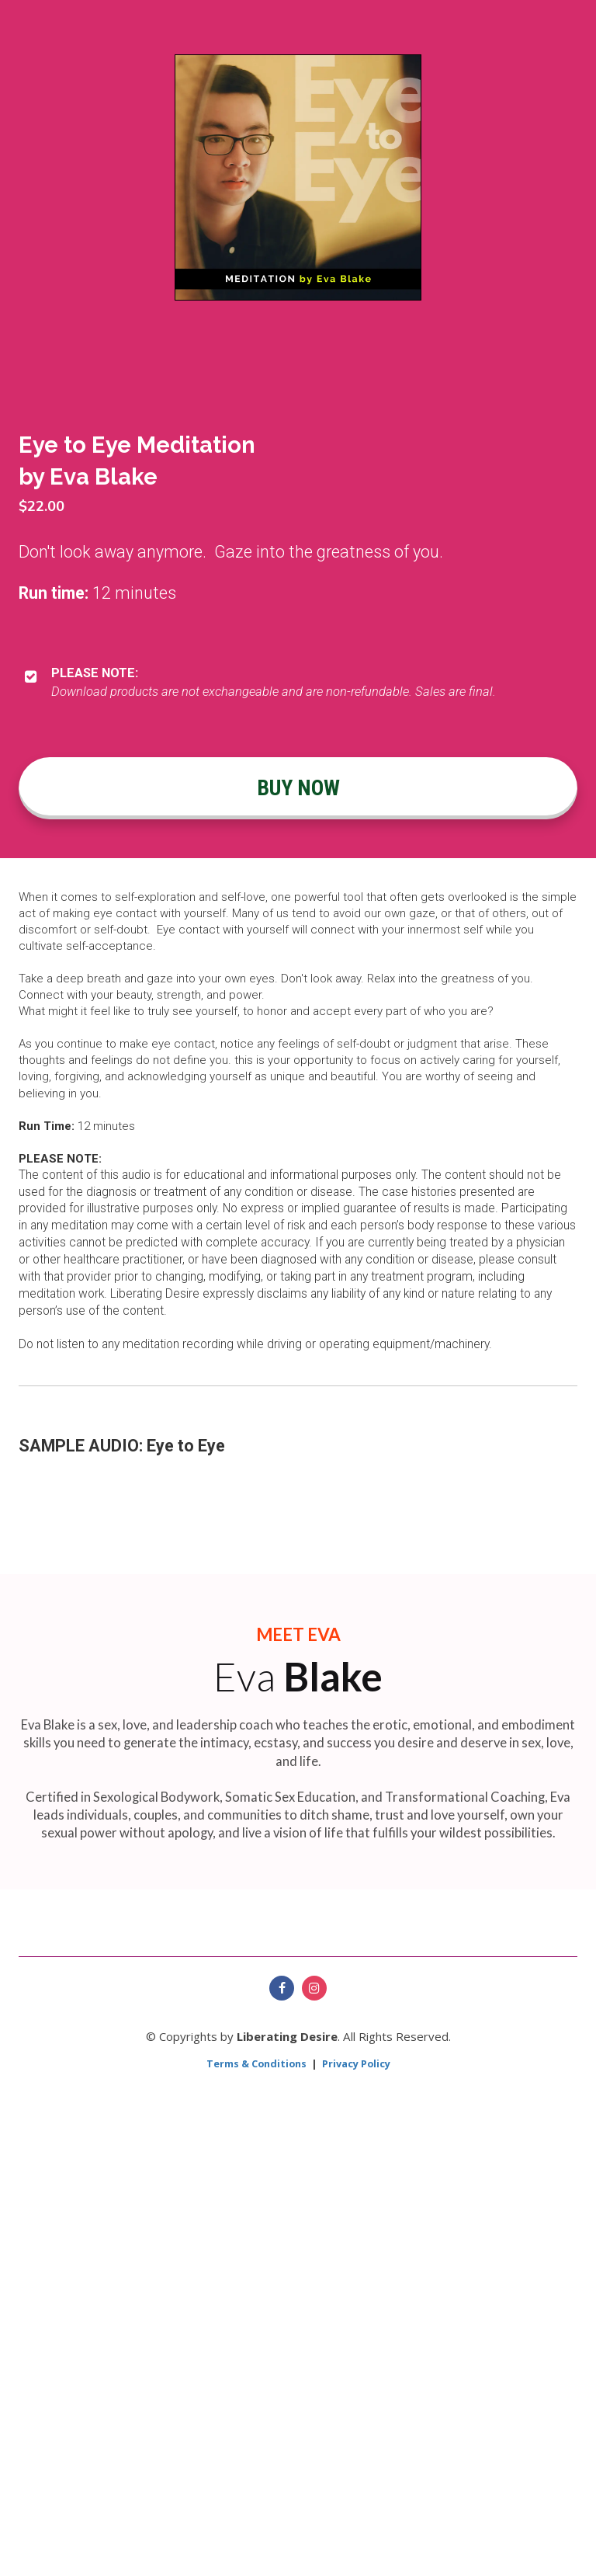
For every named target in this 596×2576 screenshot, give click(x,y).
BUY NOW (298, 788)
